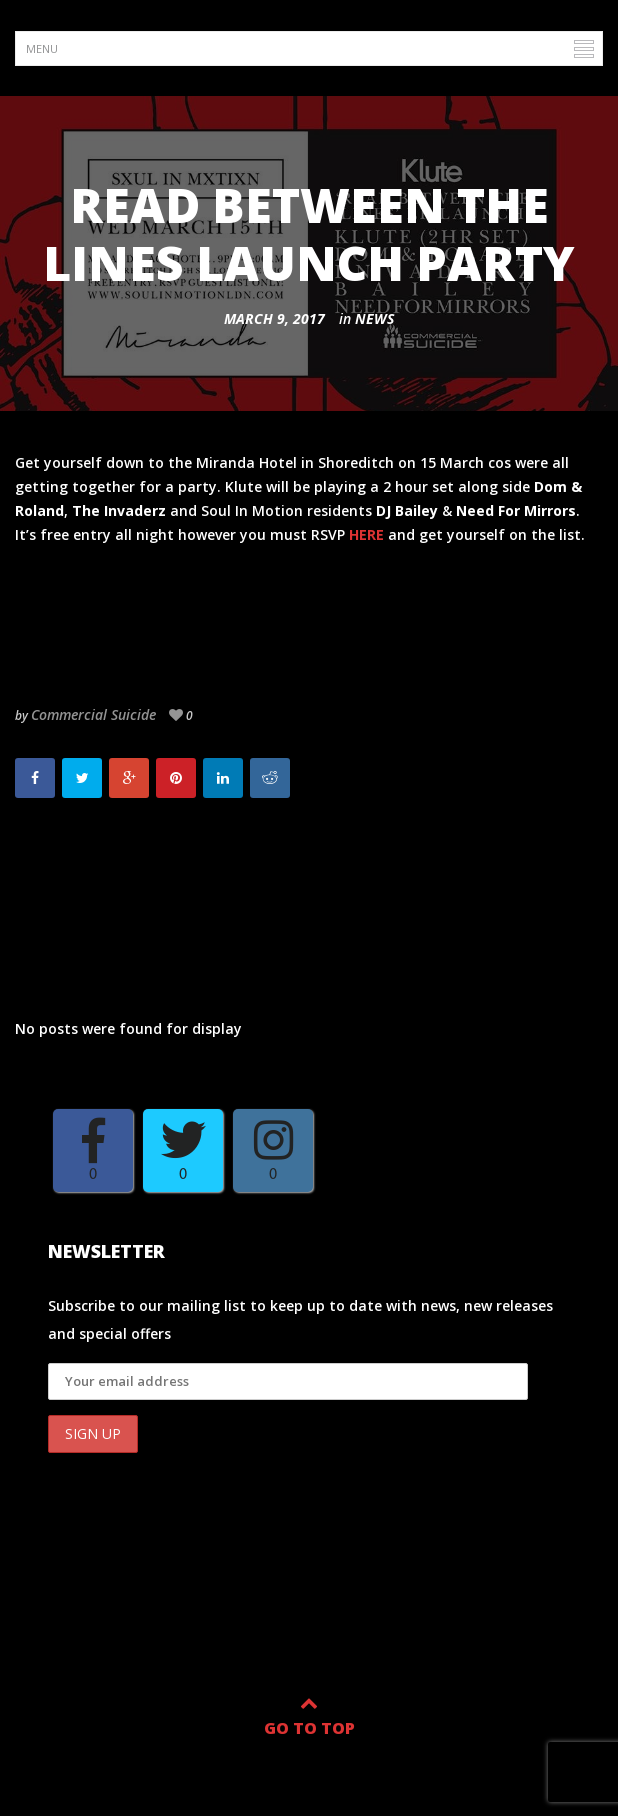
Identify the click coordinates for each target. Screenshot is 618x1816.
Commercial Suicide (93, 714)
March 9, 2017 (274, 318)
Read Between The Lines (128, 875)
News (374, 318)
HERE (366, 534)
